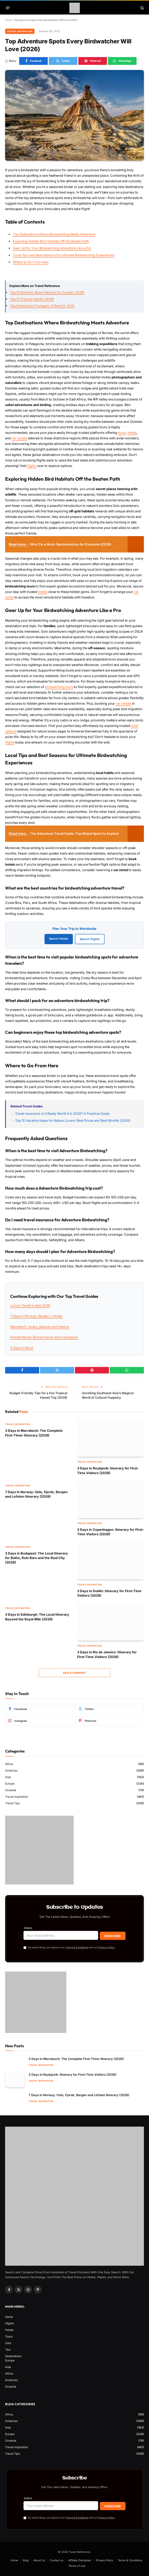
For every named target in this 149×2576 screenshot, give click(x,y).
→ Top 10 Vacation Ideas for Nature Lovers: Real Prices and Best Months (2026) (70, 1121)
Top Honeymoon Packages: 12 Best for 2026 (42, 306)
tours (122, 433)
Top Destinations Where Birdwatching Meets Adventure (54, 234)
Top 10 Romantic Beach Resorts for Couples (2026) (47, 292)
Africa (9, 1764)
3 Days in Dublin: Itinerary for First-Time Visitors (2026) (109, 1593)
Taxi (8, 2349)
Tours (8, 2336)
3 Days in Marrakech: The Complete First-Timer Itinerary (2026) (34, 1433)
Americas (11, 1770)
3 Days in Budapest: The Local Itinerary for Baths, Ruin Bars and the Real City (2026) (36, 1558)
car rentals (19, 438)
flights (31, 466)
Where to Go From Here (31, 262)
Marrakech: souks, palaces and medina (39, 1327)
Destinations (13, 2356)
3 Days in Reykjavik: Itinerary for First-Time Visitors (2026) (108, 1470)
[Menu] (8, 8)
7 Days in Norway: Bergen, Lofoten (36, 1316)
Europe (9, 1783)
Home (8, 19)
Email (28, 1928)
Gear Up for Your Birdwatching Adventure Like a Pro (52, 248)
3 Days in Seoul (21, 1348)
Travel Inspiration (19, 31)
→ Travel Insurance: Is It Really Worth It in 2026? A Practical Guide (60, 1114)
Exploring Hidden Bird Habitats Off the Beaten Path (51, 241)
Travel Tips (12, 1803)
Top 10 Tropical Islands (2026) (32, 299)
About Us (39, 2560)
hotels (132, 433)
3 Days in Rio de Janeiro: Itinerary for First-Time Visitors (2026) (107, 1654)
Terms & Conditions (77, 1947)
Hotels (9, 2330)
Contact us (56, 2560)
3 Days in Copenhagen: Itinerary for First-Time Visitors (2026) (110, 1532)
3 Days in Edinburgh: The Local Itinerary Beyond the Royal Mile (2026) (37, 1616)
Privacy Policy (106, 1947)
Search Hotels (58, 938)
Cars (8, 2343)
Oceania (10, 1790)
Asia (8, 1777)
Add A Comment (74, 1672)
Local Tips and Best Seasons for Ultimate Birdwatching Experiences (63, 255)
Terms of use (77, 2565)
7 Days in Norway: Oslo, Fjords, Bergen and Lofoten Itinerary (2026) (36, 1494)
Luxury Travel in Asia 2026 (30, 1305)
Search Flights (90, 939)
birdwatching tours (59, 687)
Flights (9, 2323)
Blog (26, 2560)
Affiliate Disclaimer (79, 2560)
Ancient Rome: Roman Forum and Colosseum (44, 1337)
